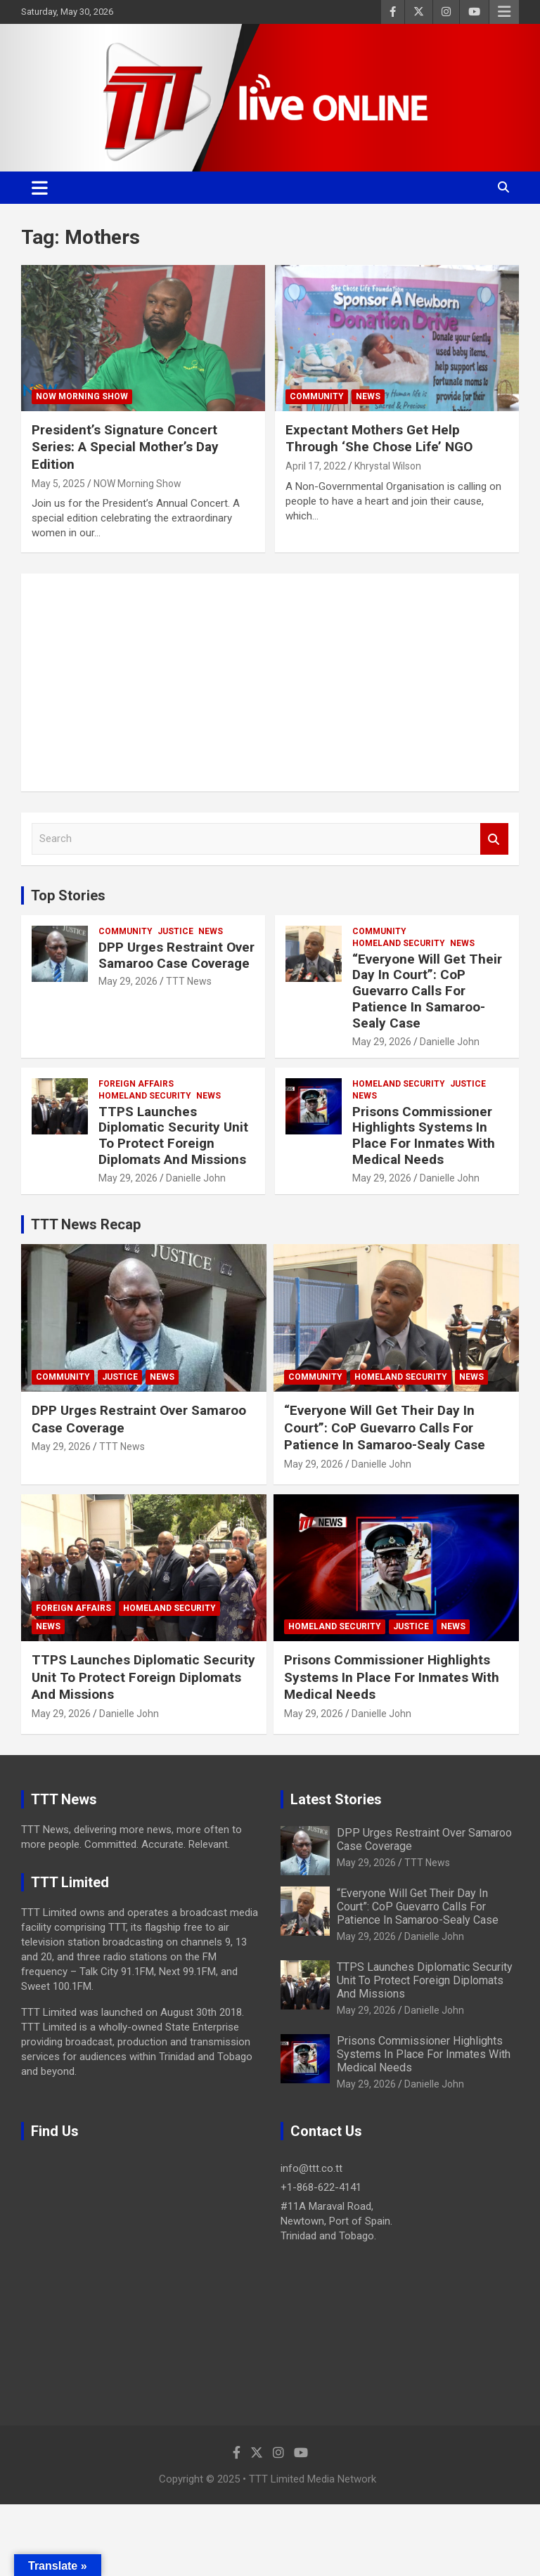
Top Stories (68, 895)
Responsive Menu (504, 12)
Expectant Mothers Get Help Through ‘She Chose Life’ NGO (378, 438)
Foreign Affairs (136, 1084)
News (368, 396)
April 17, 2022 (315, 466)
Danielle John (450, 1041)
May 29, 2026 (128, 981)
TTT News (189, 981)
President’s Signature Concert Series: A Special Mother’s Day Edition (125, 447)
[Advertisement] (270, 682)
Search (494, 839)
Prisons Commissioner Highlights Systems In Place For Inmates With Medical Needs (423, 1135)
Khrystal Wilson (387, 466)
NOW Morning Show (82, 396)
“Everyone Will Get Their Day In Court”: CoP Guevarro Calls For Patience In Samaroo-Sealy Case (427, 991)
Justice (175, 931)
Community (317, 396)
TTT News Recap (86, 1224)
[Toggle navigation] (39, 187)
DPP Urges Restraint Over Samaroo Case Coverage (176, 955)
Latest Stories (336, 1799)
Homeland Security (398, 943)
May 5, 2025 (58, 483)
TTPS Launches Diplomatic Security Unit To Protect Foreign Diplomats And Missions (173, 1135)
